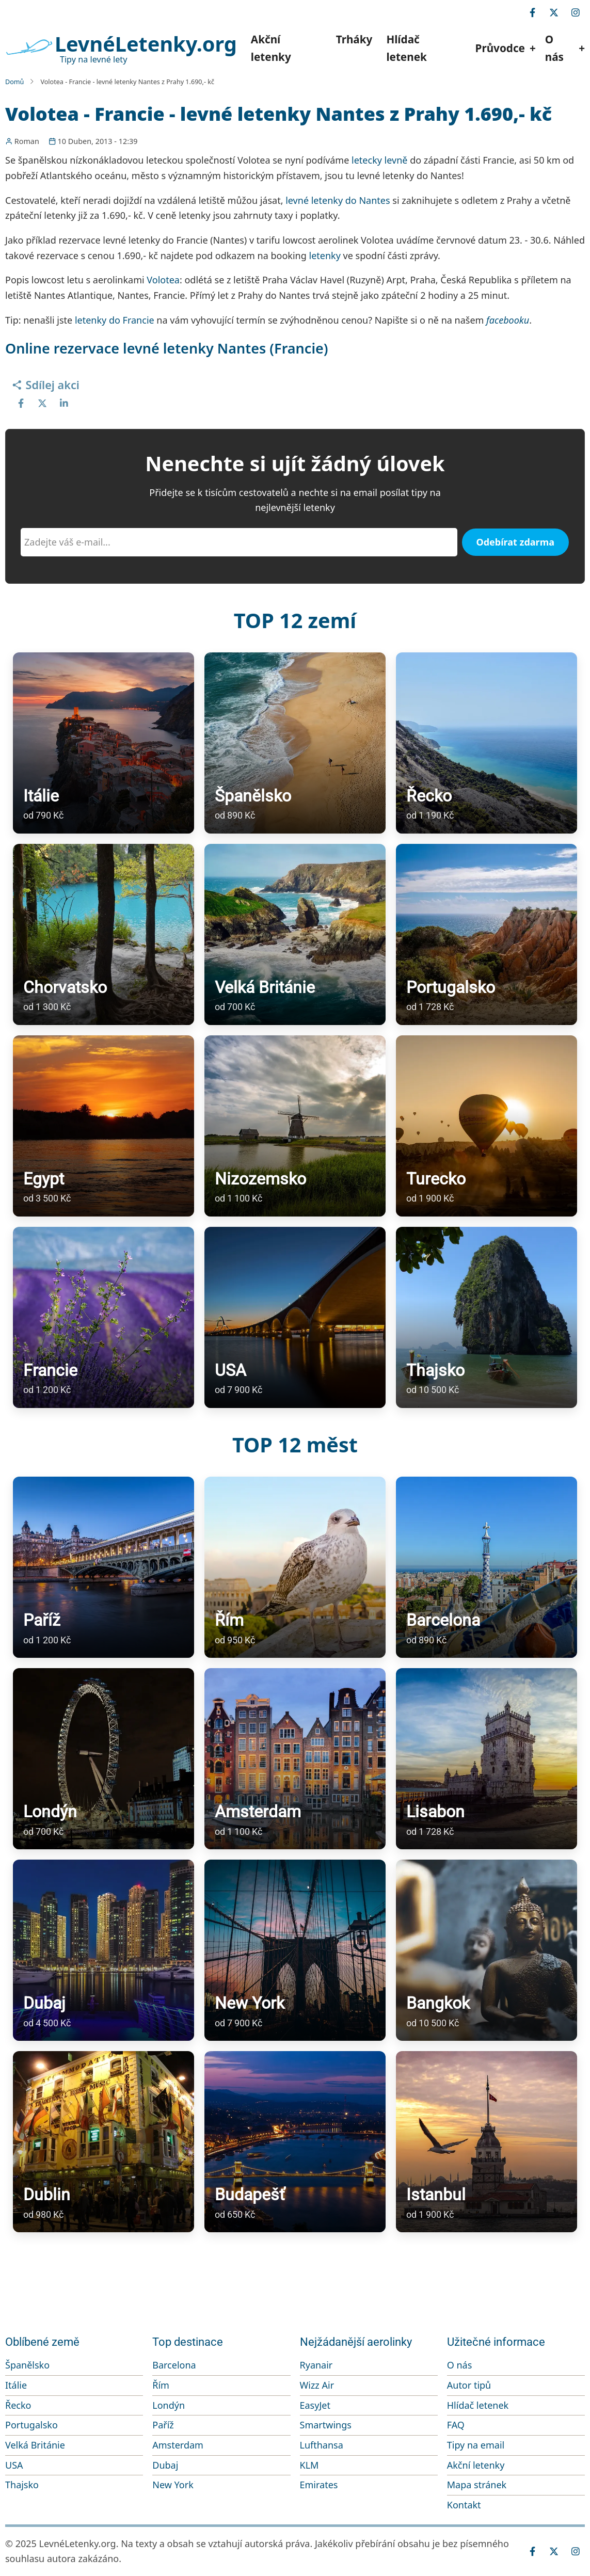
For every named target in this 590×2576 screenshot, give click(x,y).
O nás (459, 2365)
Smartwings (326, 2425)
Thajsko (22, 2484)
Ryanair (316, 2365)
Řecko (18, 2405)
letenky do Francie (114, 320)
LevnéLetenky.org (146, 44)
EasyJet (315, 2405)
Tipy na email (476, 2445)
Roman (26, 141)
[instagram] (575, 12)
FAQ (456, 2425)
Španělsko (27, 2365)
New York (173, 2484)
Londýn (168, 2405)
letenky (324, 255)
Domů (14, 81)
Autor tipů (469, 2385)
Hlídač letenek (406, 48)
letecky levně (379, 160)
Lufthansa (321, 2445)
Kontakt (464, 2505)
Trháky (354, 39)
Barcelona (174, 2365)
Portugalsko (31, 2425)
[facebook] (532, 12)
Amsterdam (177, 2445)
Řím (160, 2385)
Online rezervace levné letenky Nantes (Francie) (166, 348)
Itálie (16, 2385)
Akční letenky (271, 48)
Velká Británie (35, 2445)
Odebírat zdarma (515, 542)
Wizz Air (317, 2385)
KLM (309, 2465)
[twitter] (554, 12)
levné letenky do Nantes (337, 200)
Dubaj (165, 2465)
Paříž (163, 2425)
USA (14, 2465)
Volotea (163, 280)
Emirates (319, 2484)
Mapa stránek (476, 2484)
